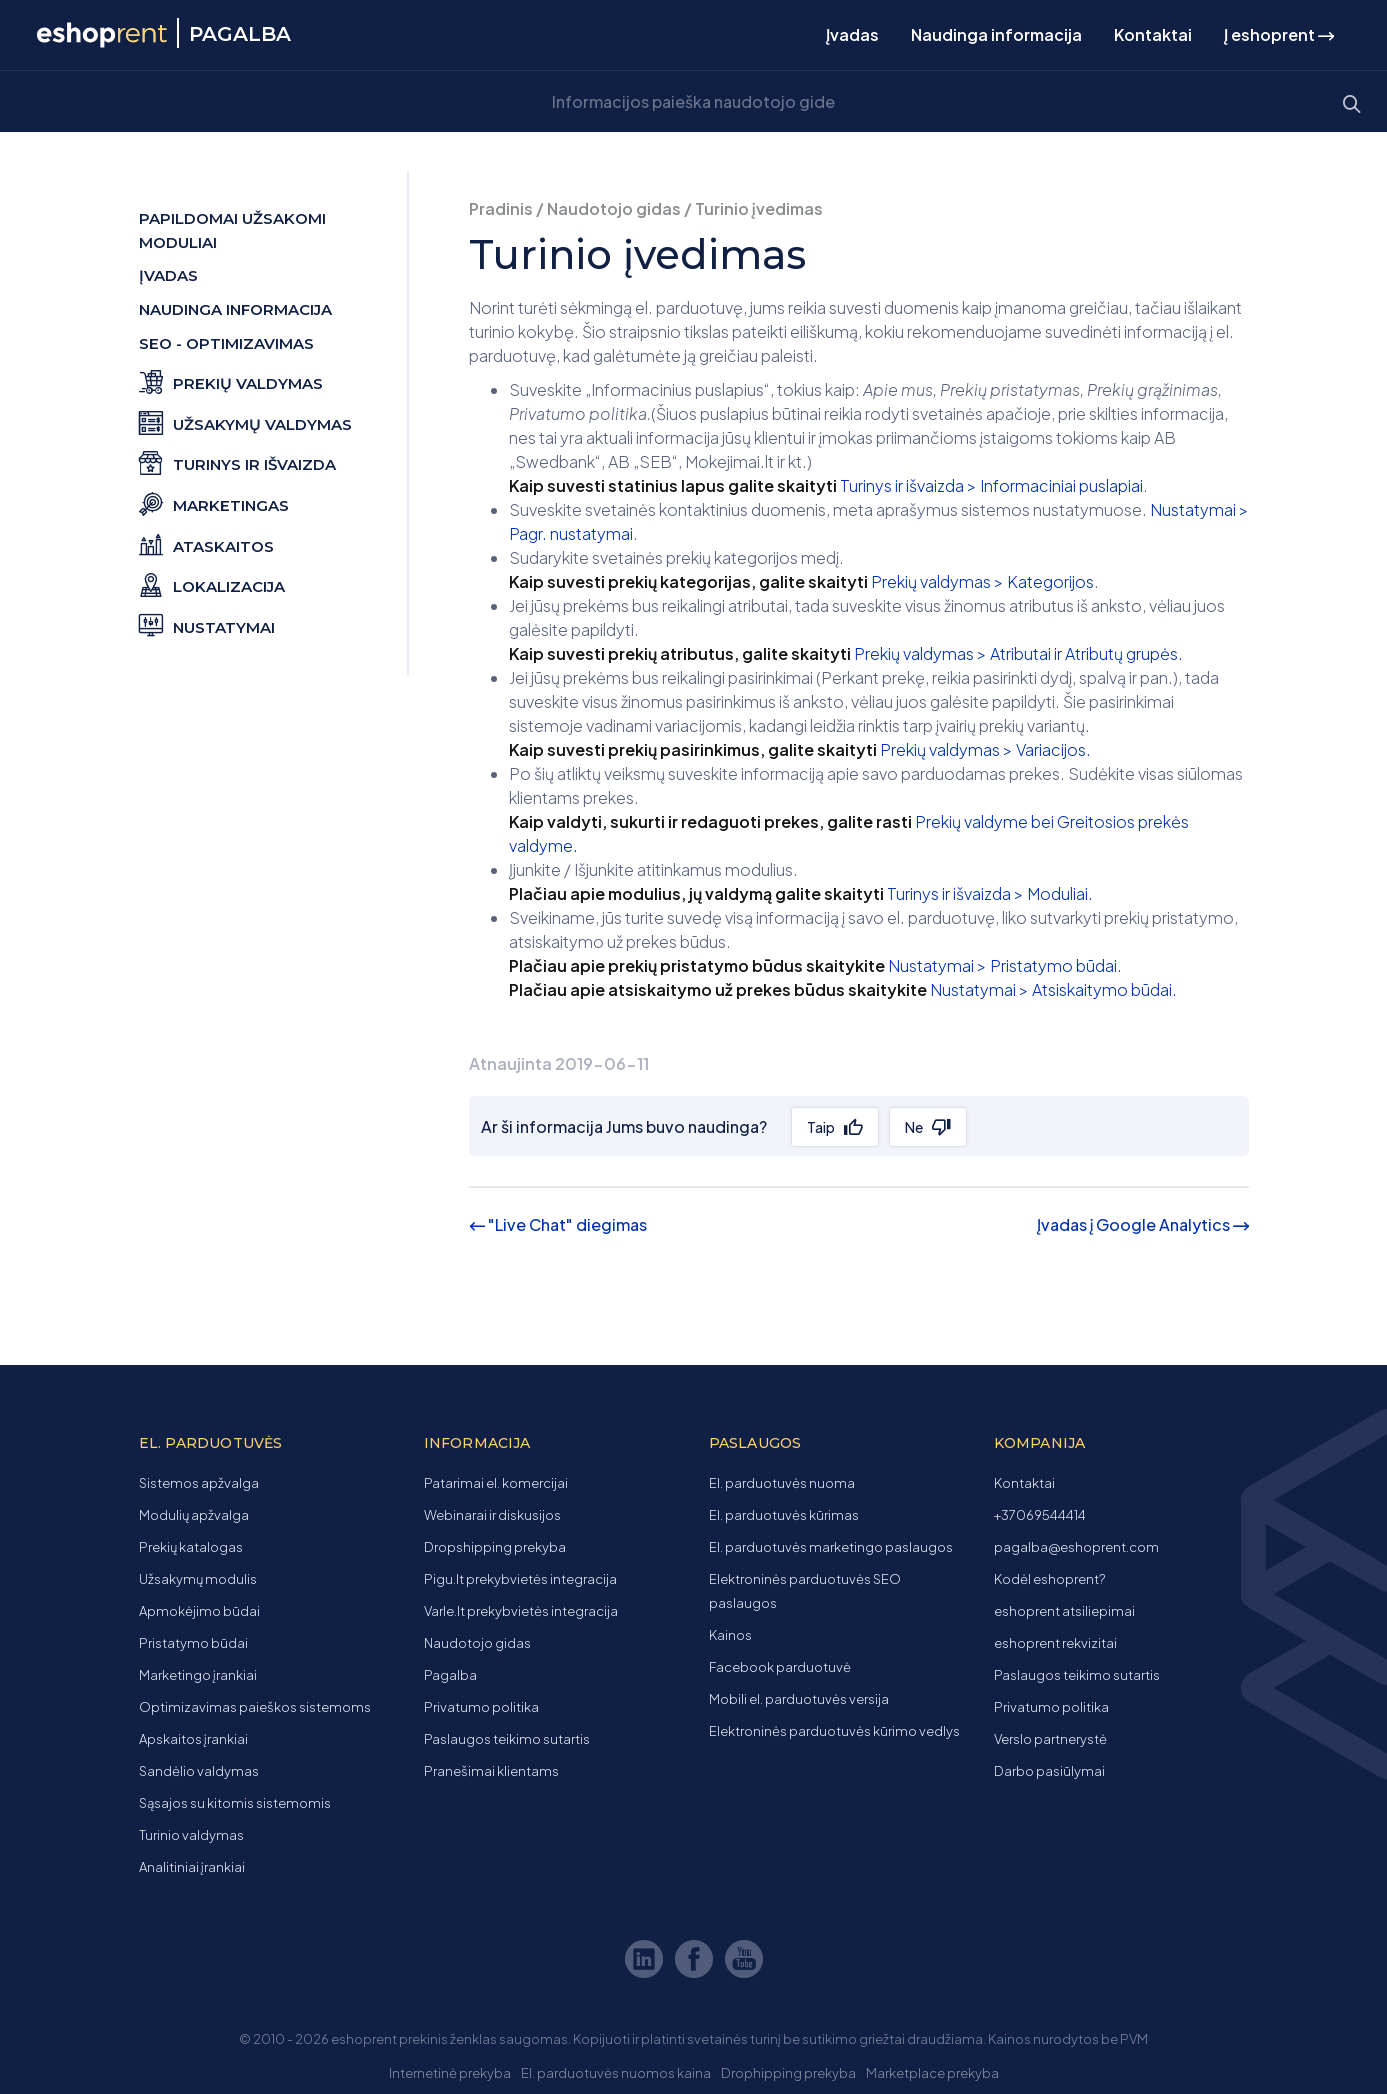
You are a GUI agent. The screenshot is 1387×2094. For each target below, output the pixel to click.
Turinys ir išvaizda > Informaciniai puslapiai (991, 485)
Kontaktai (1153, 34)
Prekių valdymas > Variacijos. (985, 749)
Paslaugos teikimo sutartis (507, 1739)
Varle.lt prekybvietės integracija (521, 1611)
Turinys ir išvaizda (237, 461)
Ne (916, 1127)
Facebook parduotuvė (780, 1667)
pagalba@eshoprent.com (1076, 1547)
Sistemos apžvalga (199, 1483)
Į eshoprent (1279, 34)
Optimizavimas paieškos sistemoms (255, 1707)
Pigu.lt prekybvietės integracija (520, 1579)
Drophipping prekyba (788, 2073)
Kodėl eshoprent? (1049, 1579)
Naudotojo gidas (614, 208)
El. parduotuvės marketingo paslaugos (831, 1547)
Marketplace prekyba (932, 2073)
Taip (822, 1127)
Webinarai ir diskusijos (492, 1515)
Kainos (730, 1635)
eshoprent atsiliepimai (1064, 1611)
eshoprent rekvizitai (1055, 1643)
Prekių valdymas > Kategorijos (982, 581)
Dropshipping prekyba (495, 1547)
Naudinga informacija (996, 34)
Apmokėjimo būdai (199, 1611)
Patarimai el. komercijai (496, 1483)
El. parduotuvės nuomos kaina (616, 2073)
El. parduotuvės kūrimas (784, 1515)
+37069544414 (1040, 1515)
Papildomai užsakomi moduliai (232, 230)
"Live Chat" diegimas (558, 1224)
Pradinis (501, 208)
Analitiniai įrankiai (192, 1867)
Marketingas (214, 502)
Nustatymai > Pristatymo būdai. (1005, 965)
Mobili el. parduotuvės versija (799, 1699)
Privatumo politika (481, 1707)
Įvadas (852, 34)
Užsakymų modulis (198, 1579)
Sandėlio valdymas (199, 1771)
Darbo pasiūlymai (1049, 1771)
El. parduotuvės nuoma (782, 1483)
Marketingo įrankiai (198, 1675)
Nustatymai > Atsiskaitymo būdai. (1053, 989)
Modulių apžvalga (194, 1515)
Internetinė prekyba (450, 2073)
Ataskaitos (206, 543)
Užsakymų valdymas (245, 421)
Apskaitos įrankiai (193, 1739)
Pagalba (450, 1675)
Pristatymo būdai (193, 1643)
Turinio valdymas (191, 1835)
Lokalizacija (212, 583)
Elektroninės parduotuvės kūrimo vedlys (834, 1731)
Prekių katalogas (191, 1547)
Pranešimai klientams (491, 1771)
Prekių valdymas (231, 380)
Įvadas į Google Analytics (1143, 1224)
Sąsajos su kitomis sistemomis (235, 1803)
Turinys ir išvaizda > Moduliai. (990, 893)
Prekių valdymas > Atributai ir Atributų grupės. (1018, 653)
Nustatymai (207, 624)
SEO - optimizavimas (226, 343)
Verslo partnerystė (1050, 1739)
